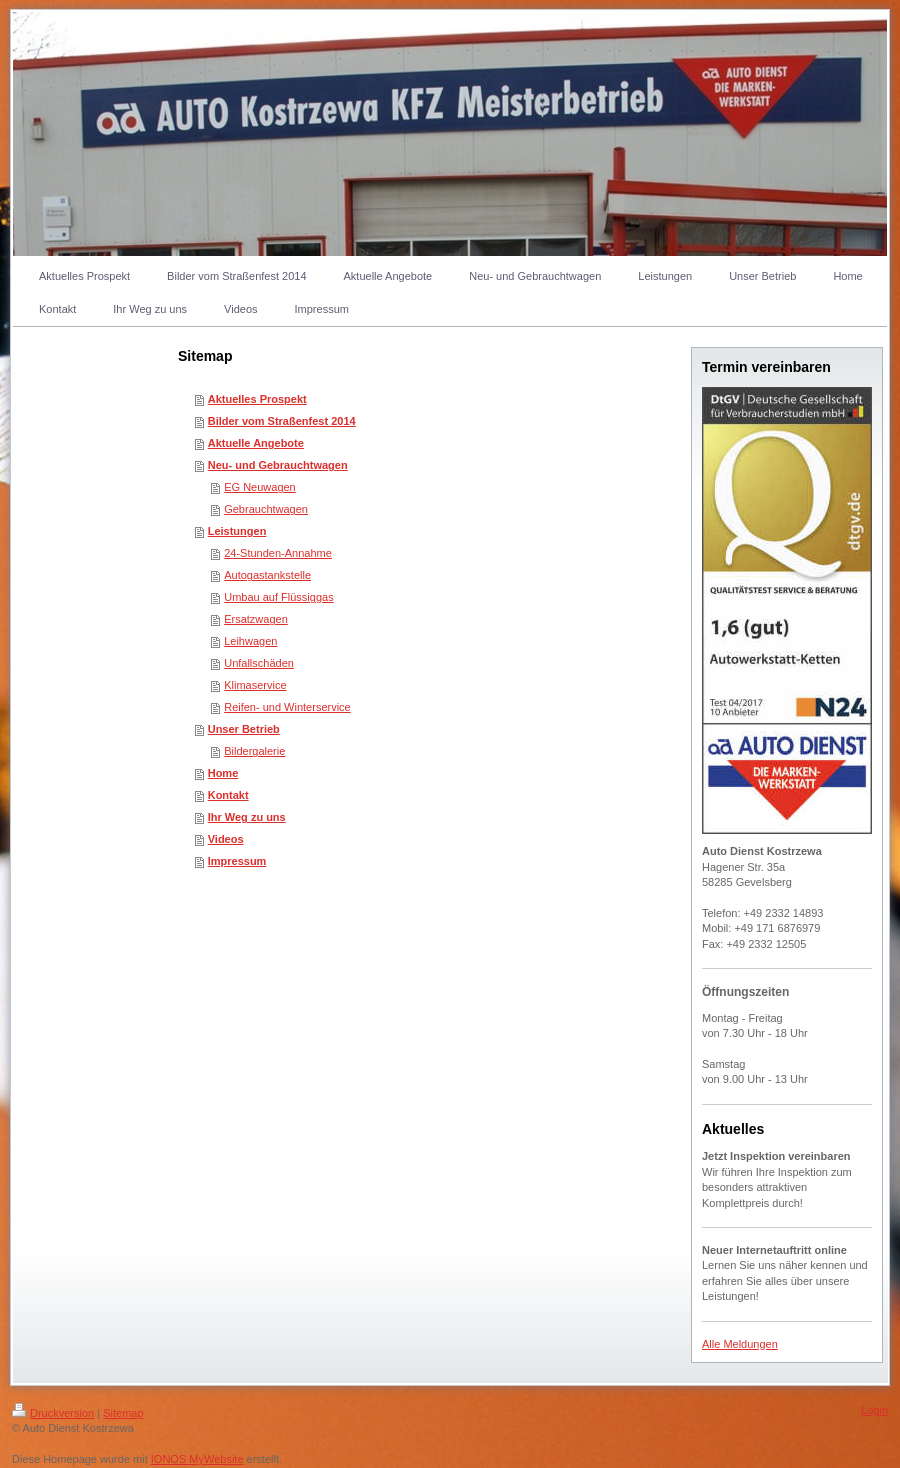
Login (874, 1410)
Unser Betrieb (244, 729)
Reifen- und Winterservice (287, 707)
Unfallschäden (259, 663)
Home (223, 773)
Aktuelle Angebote (256, 443)
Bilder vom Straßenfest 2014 (282, 421)
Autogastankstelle (267, 575)
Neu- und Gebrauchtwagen (278, 465)
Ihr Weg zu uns (247, 817)
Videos (226, 839)
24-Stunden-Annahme (278, 553)
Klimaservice (255, 685)
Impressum (237, 861)
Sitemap (123, 1413)
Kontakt (228, 795)
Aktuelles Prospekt (257, 399)
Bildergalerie (254, 751)
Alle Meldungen (740, 1344)
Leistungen (237, 531)
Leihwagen (250, 641)
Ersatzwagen (256, 619)
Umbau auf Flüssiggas (278, 597)
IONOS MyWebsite (197, 1459)
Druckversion (53, 1413)
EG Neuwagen (260, 487)
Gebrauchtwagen (266, 509)
